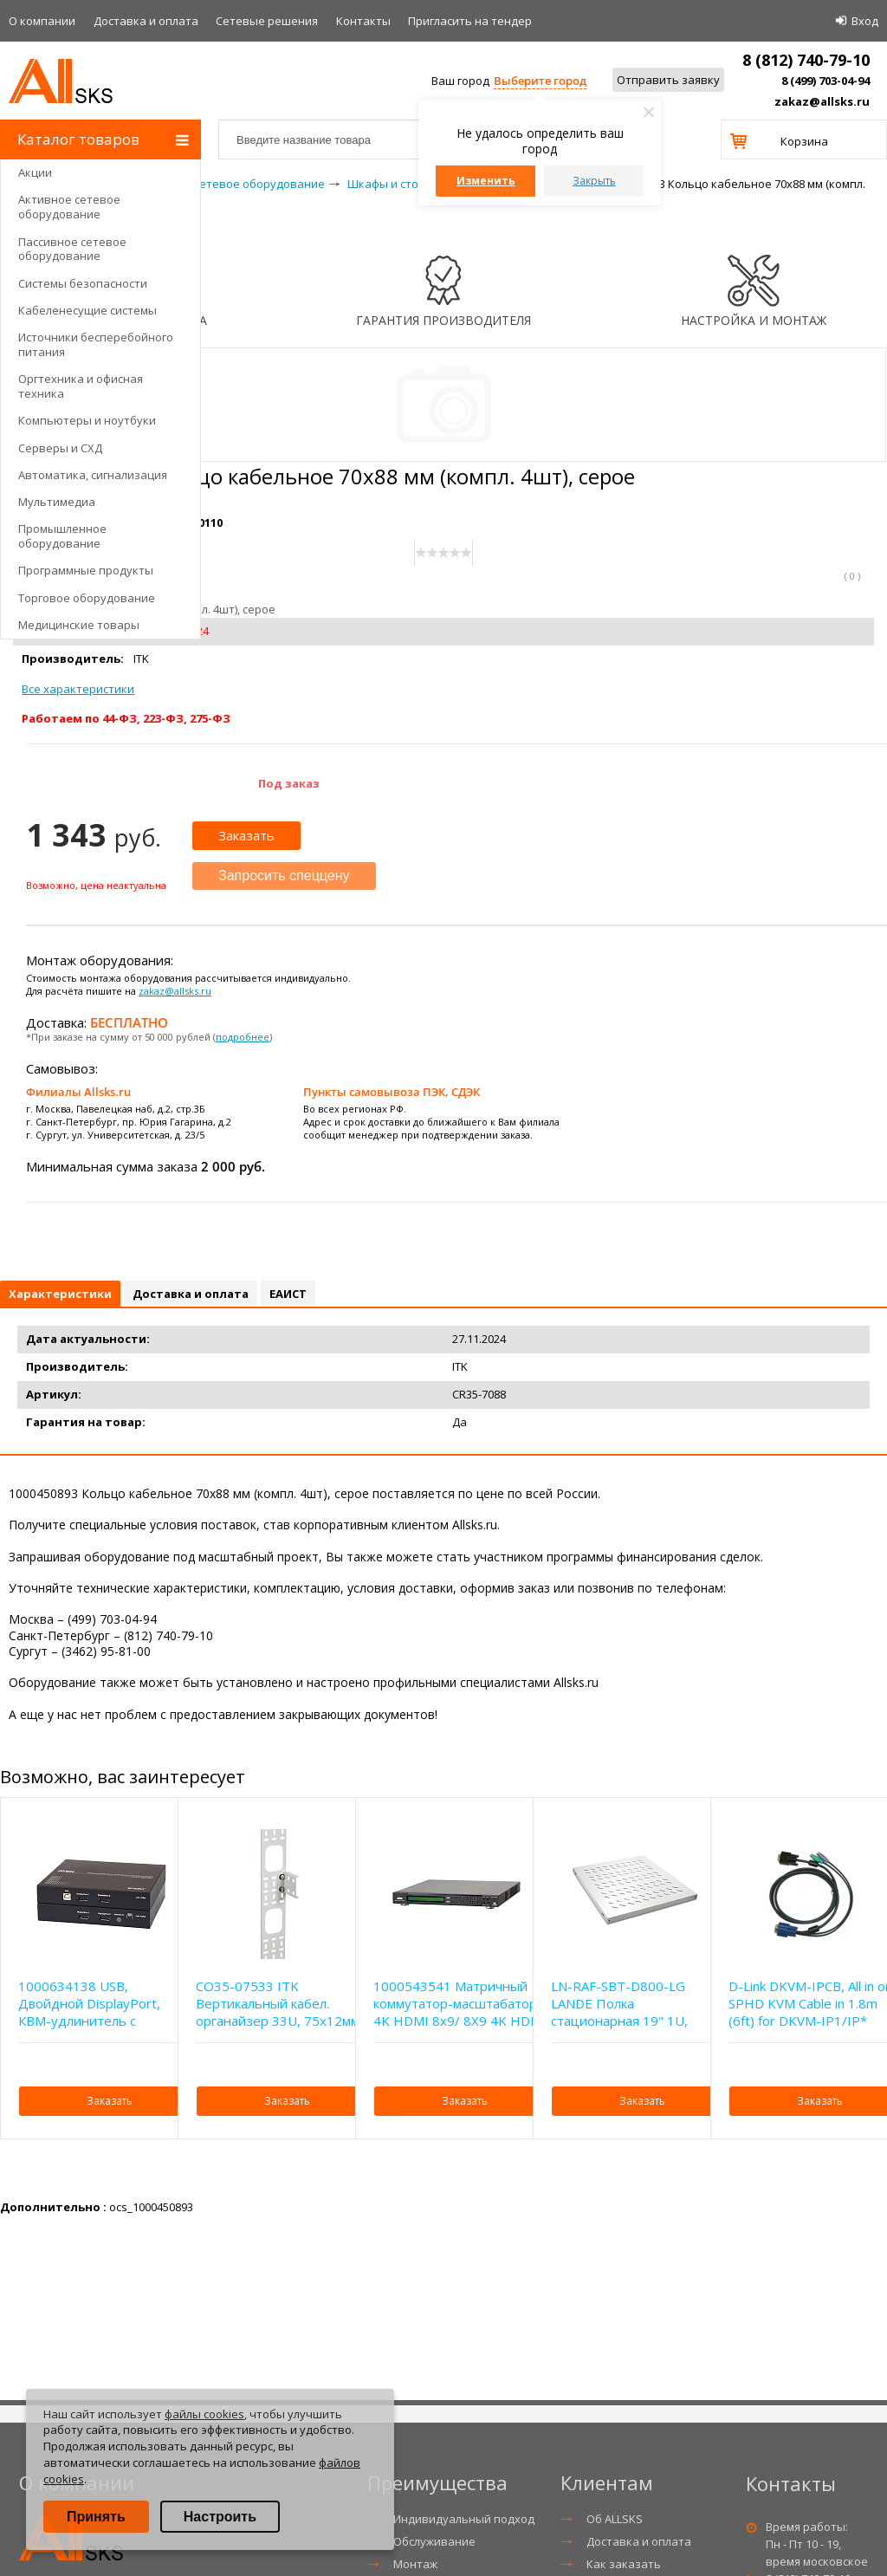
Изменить (485, 180)
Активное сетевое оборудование (69, 206)
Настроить (220, 2516)
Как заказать (623, 2564)
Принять (96, 2516)
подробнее (242, 1036)
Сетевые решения (267, 21)
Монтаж (415, 2564)
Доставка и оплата (146, 21)
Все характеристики (78, 689)
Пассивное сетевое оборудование (72, 249)
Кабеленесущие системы (87, 310)
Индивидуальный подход (463, 2519)
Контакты (363, 21)
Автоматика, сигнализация (92, 475)
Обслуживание (434, 2541)
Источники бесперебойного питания (95, 344)
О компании (42, 21)
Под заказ (289, 783)
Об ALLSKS (614, 2519)
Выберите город (540, 80)
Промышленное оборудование (62, 536)
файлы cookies (204, 2414)
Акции (35, 172)
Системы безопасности (82, 283)
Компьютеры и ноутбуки (87, 420)
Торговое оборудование (86, 598)
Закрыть (594, 180)
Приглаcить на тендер (470, 21)
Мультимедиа (56, 501)
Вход (864, 21)
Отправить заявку (668, 80)
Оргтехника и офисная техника (80, 386)
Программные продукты (85, 570)
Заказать (246, 835)
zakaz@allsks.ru (822, 101)
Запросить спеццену (284, 875)
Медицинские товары (78, 625)
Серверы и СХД (60, 448)
